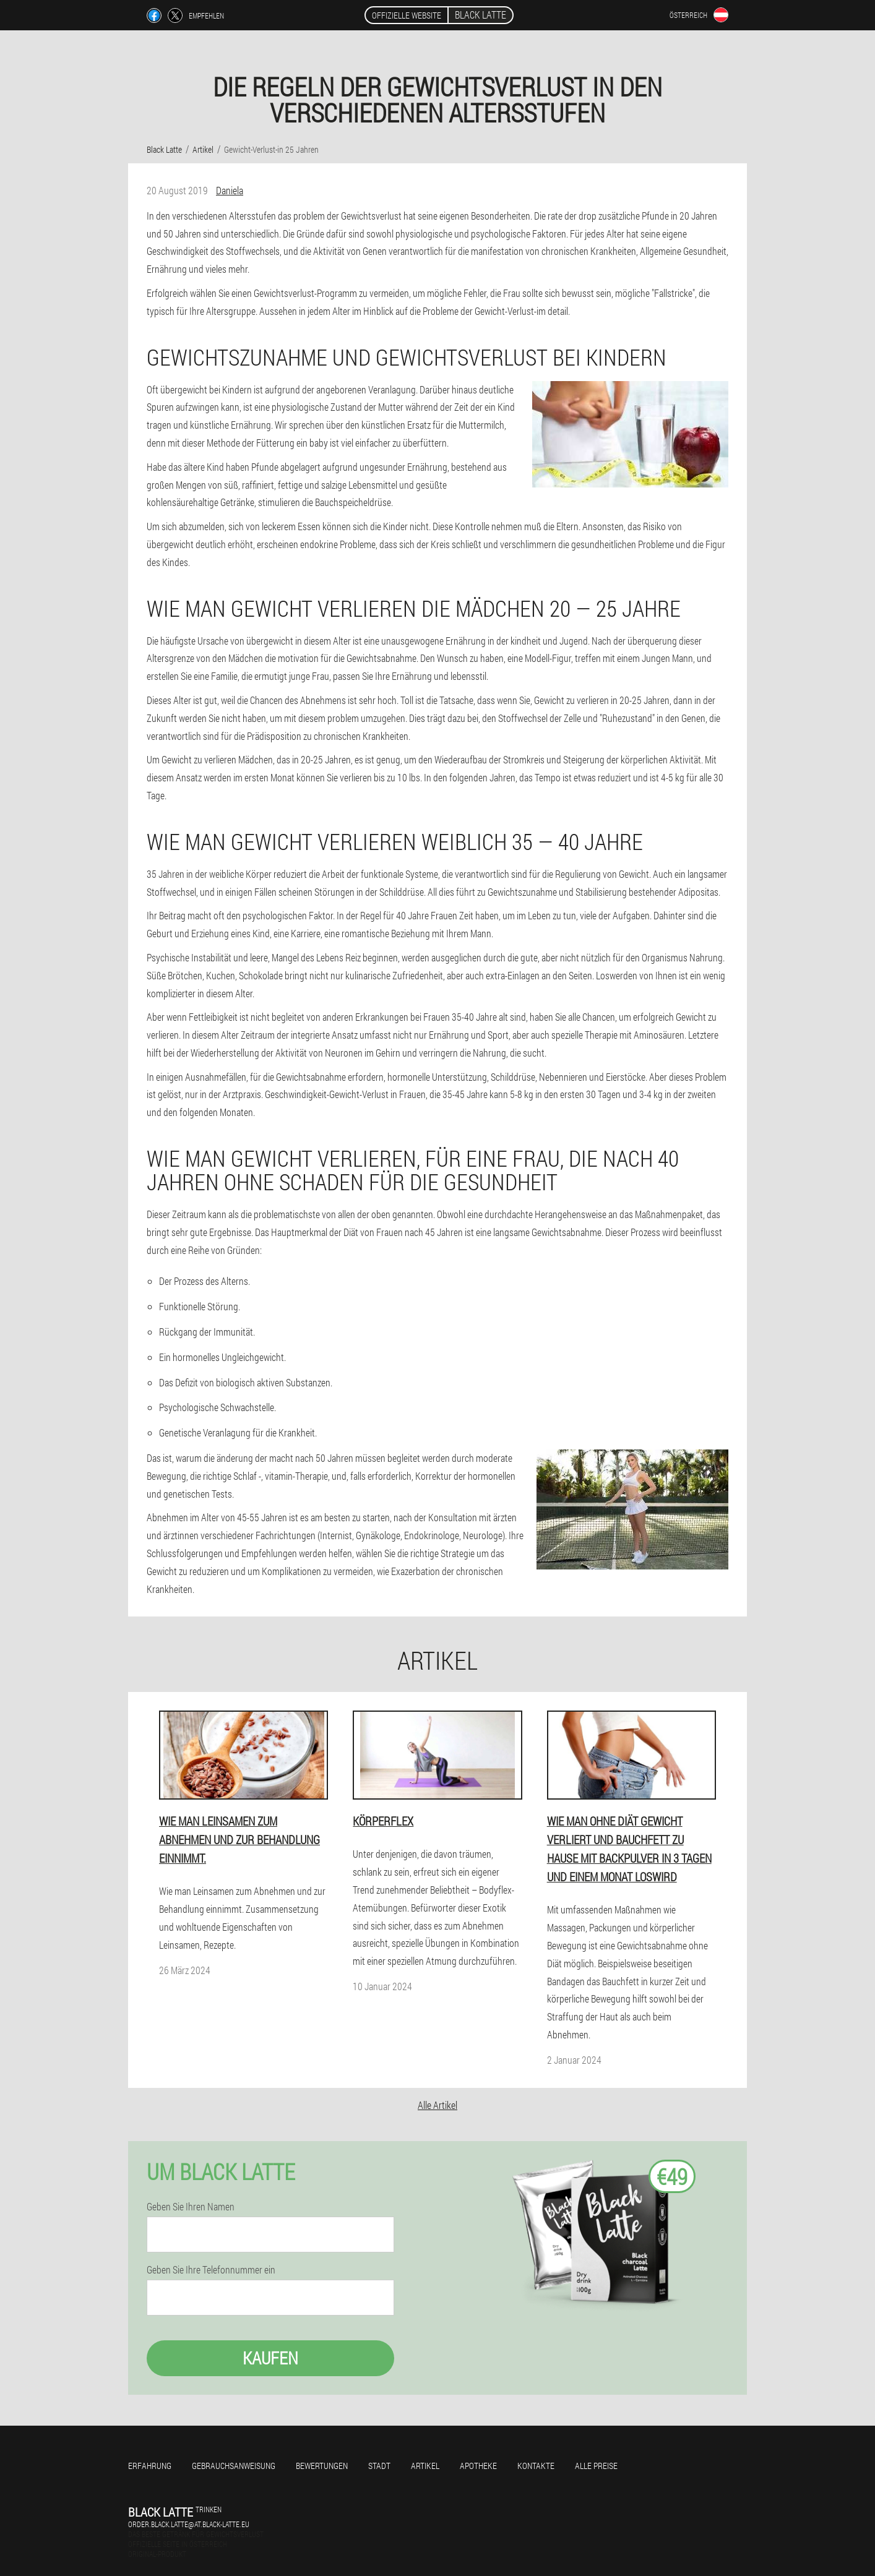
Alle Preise (596, 2465)
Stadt (379, 2465)
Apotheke (478, 2465)
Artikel (425, 2465)
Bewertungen (322, 2465)
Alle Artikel (437, 2104)
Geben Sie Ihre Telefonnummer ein (211, 2270)
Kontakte (535, 2465)
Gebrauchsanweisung (233, 2465)
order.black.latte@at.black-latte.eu (188, 2524)
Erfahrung (149, 2465)
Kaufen (270, 2357)
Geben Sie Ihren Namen (191, 2207)
